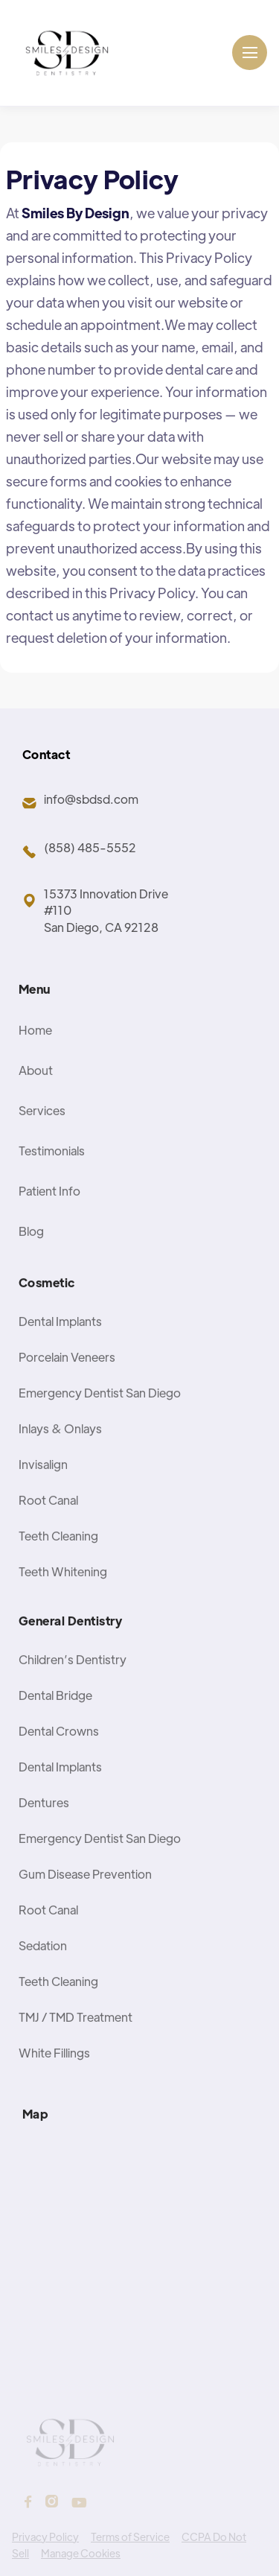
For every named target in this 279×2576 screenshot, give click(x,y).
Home (35, 1052)
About (36, 1092)
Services (42, 1133)
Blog (31, 1253)
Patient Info (49, 1213)
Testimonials (52, 1173)
